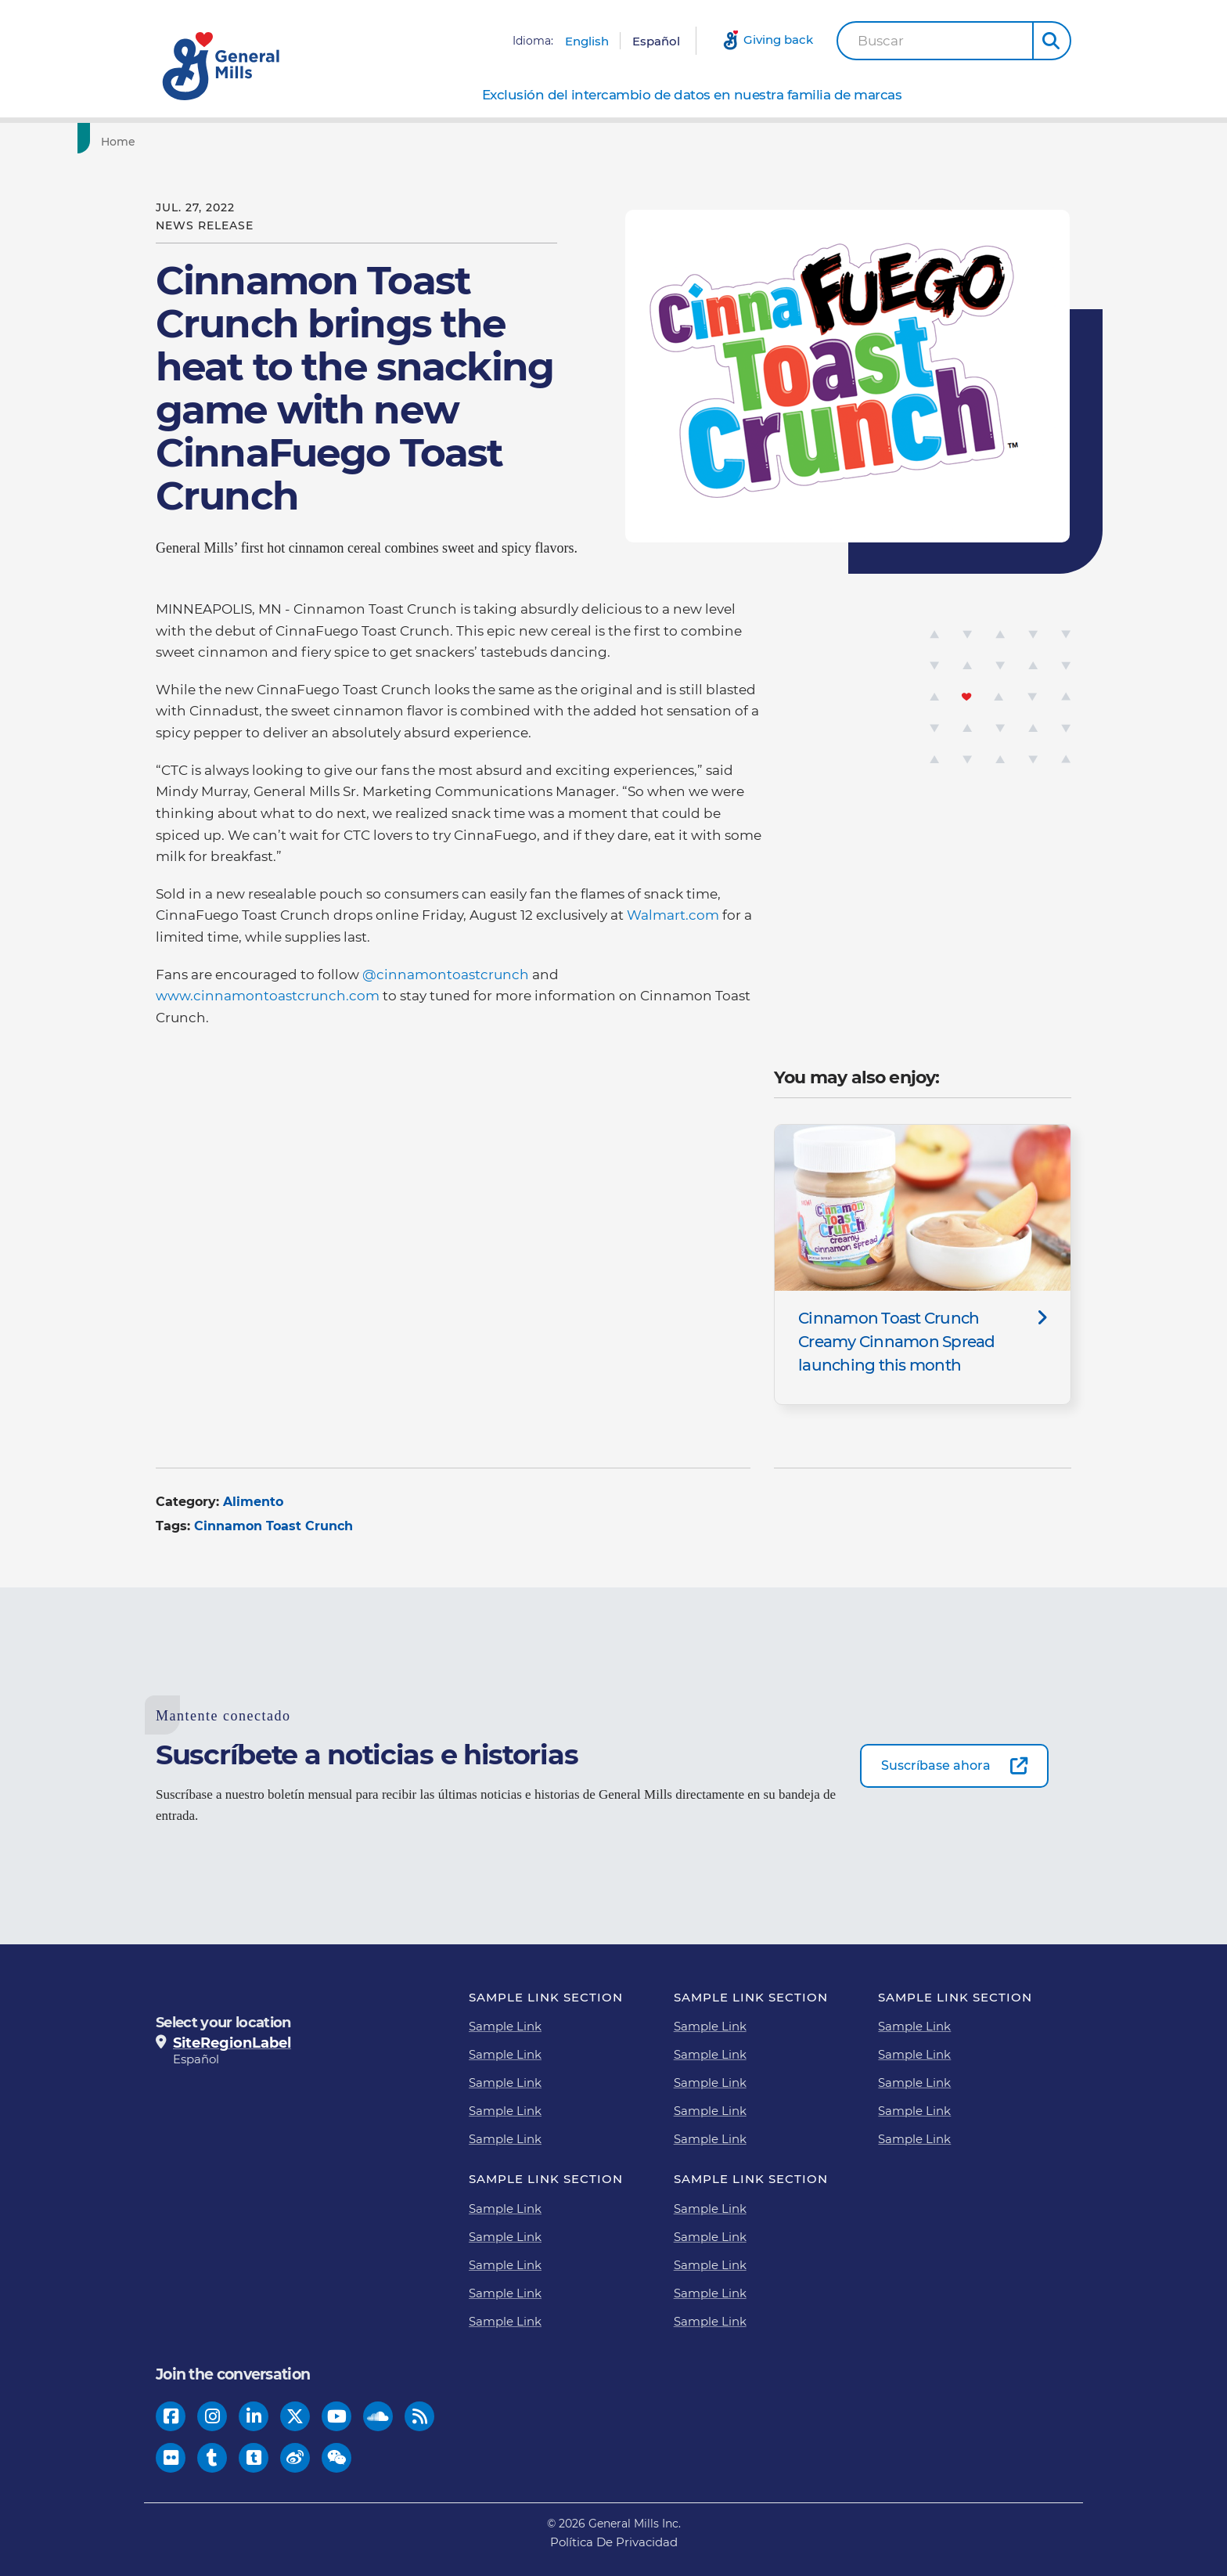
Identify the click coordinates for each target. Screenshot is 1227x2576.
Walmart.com (673, 915)
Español (656, 41)
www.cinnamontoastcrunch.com (268, 995)
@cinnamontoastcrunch (445, 974)
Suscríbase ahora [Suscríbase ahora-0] (936, 1765)
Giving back (778, 39)
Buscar (881, 41)
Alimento (253, 1501)
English (587, 41)
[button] (1051, 40)
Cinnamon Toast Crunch (273, 1526)
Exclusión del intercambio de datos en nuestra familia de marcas (692, 95)
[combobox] (935, 40)
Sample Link (505, 2026)
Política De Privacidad (614, 2542)
